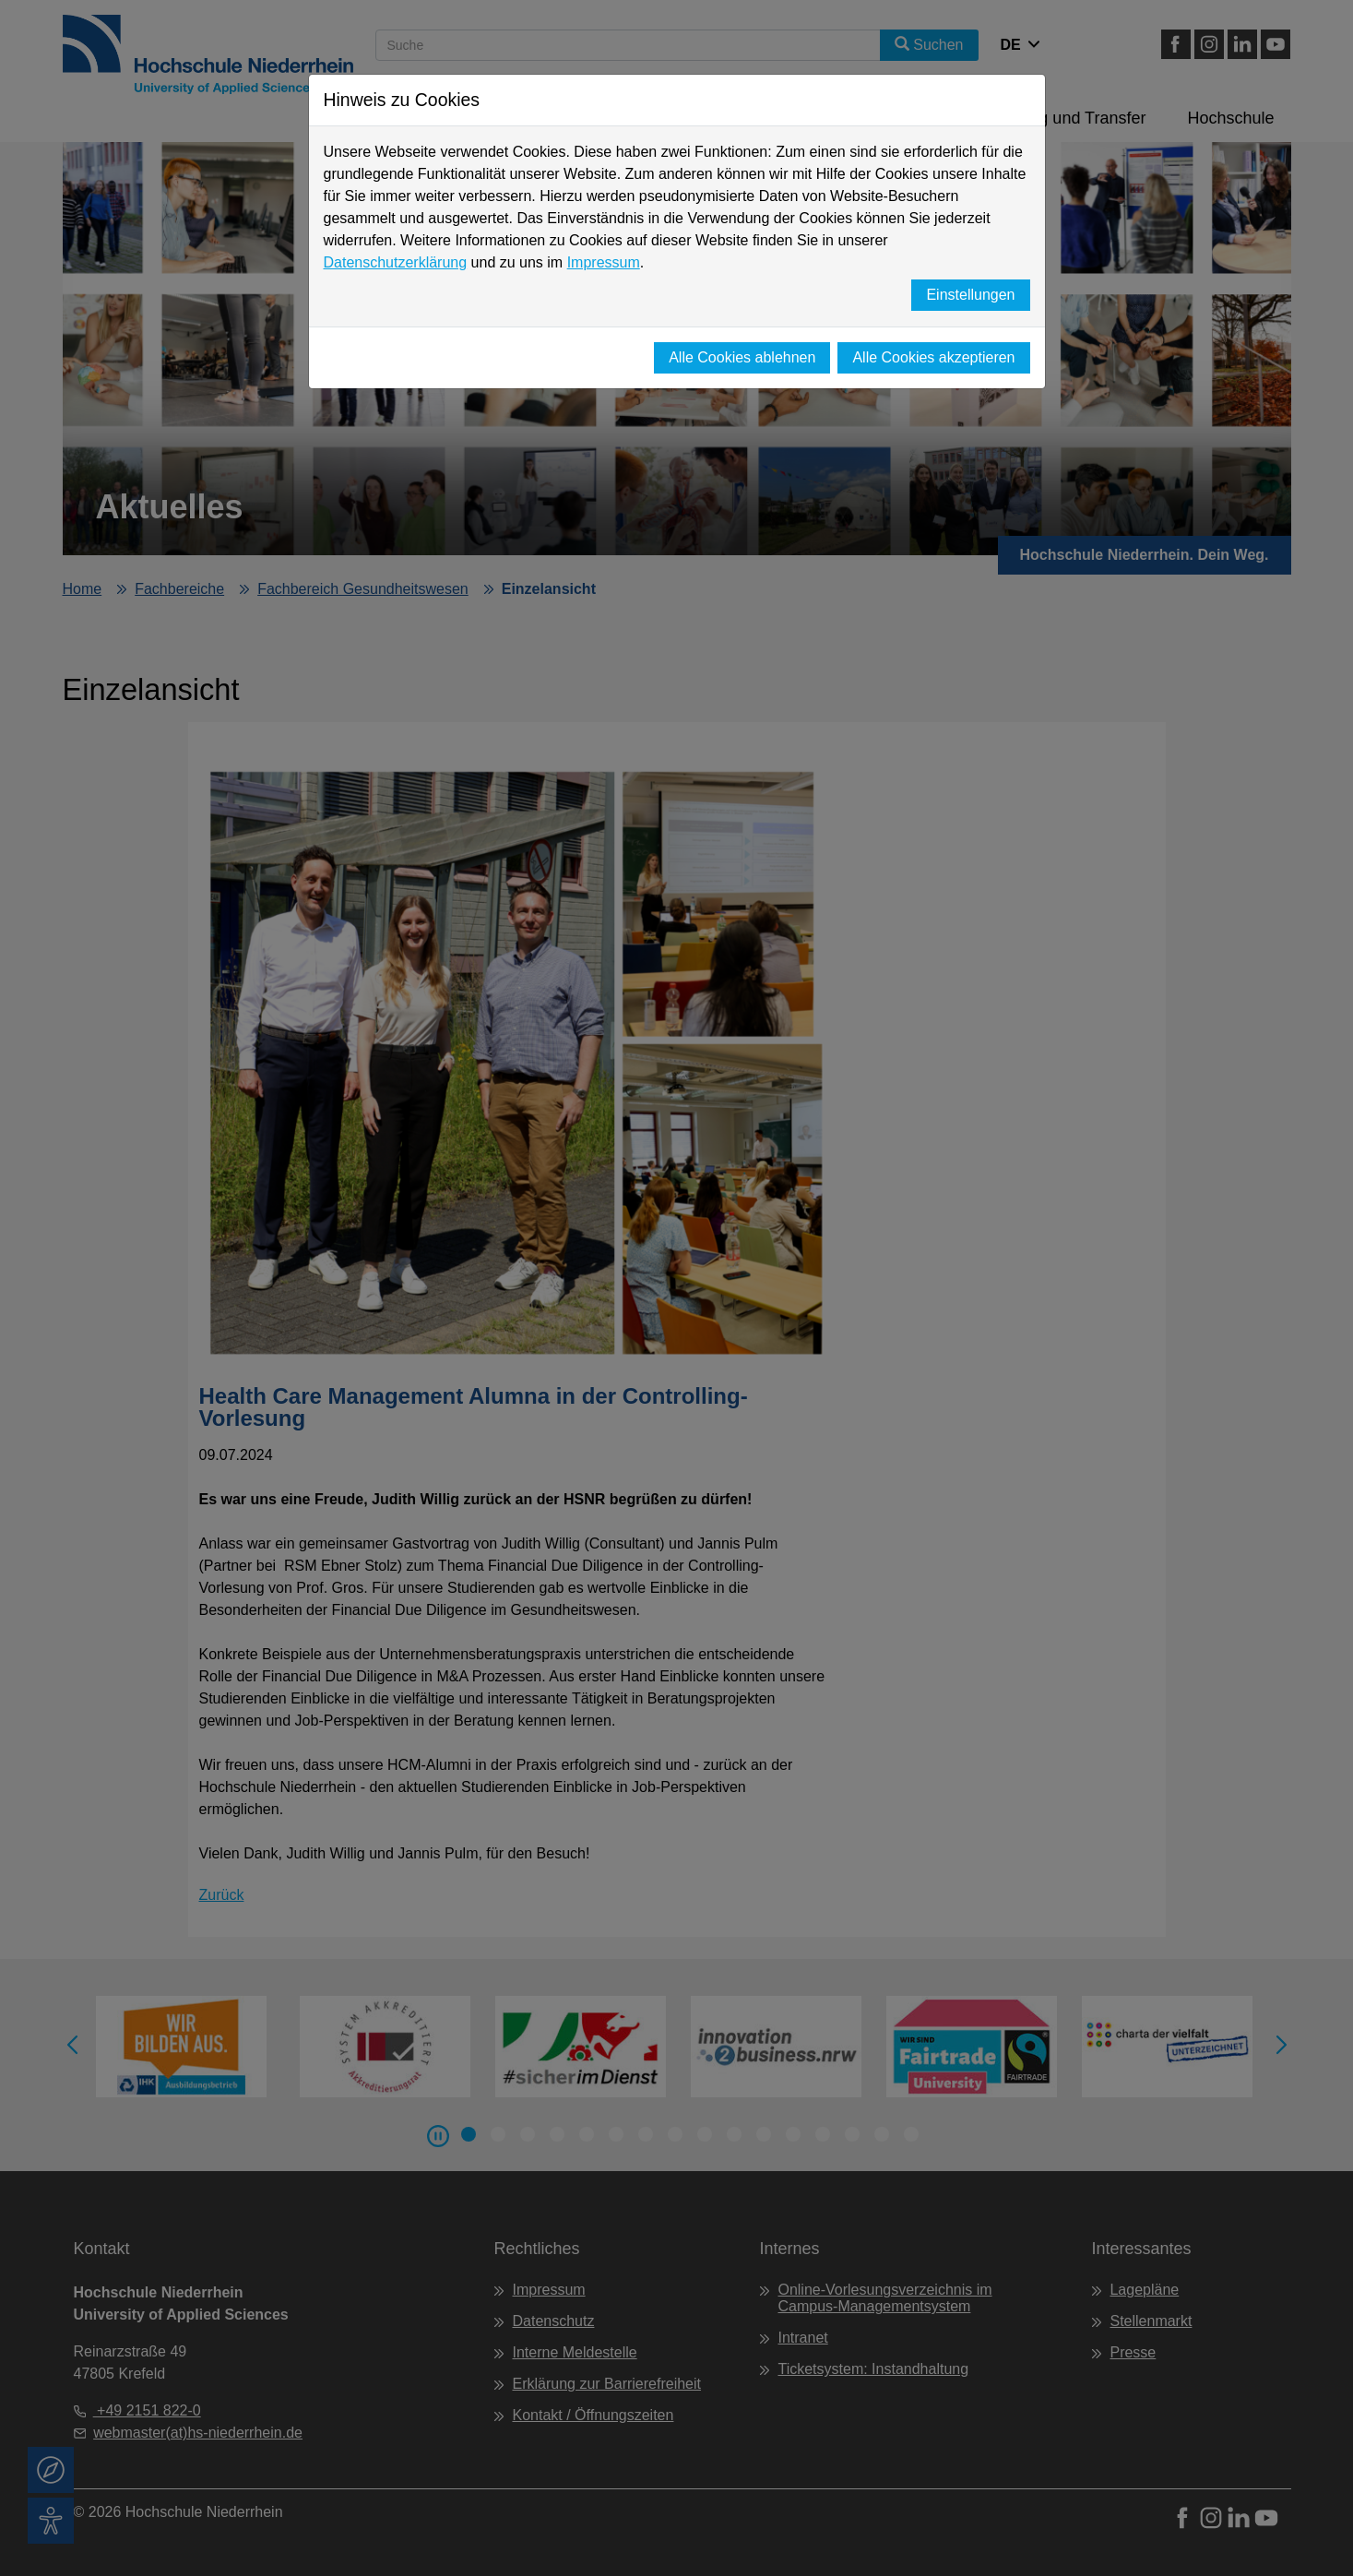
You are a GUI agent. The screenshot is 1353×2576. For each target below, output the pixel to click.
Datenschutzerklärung (396, 262)
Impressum (603, 262)
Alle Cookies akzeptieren (933, 357)
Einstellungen (970, 295)
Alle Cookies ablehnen (742, 357)
